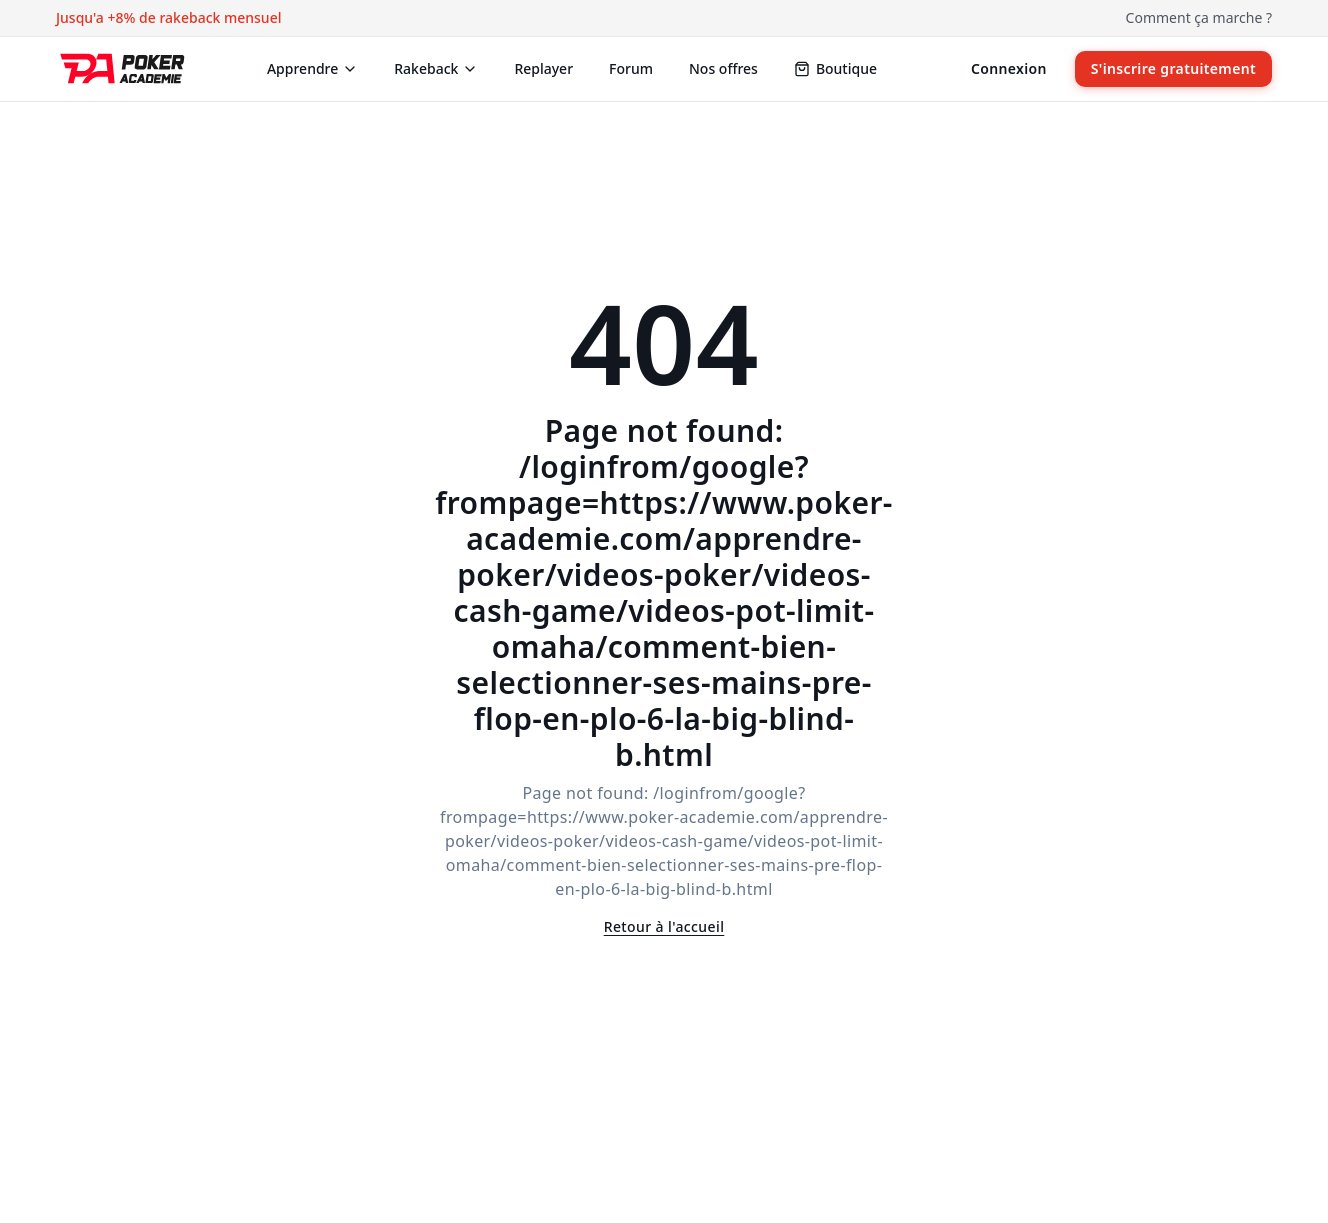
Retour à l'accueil (664, 926)
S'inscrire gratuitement (1173, 68)
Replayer (543, 68)
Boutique (835, 68)
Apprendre (312, 68)
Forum (631, 68)
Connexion (1009, 68)
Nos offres (723, 68)
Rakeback (436, 68)
